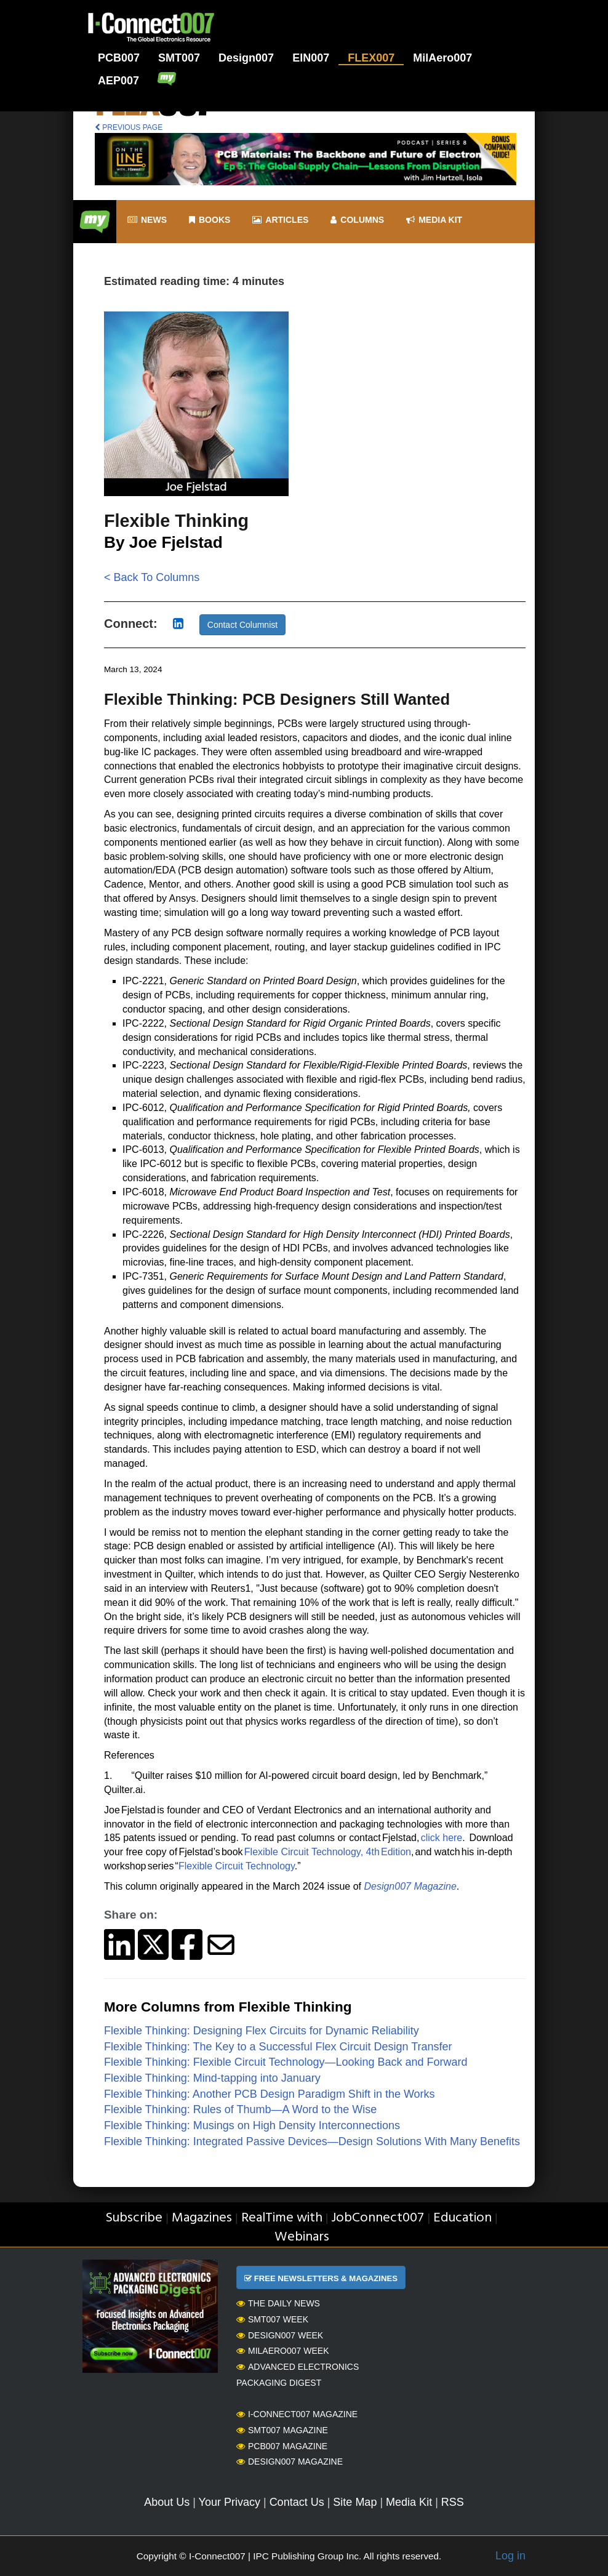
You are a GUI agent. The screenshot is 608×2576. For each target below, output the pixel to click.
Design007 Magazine (289, 2461)
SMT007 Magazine (282, 2430)
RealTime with (281, 2218)
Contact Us (297, 2502)
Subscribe (133, 2218)
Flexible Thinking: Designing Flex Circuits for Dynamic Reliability (261, 2030)
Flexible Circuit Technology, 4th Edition (327, 1852)
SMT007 (179, 58)
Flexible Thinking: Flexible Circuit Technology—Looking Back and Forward (286, 2062)
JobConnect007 (377, 2218)
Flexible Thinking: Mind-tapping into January (212, 2078)
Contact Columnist (242, 625)
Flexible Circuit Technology (236, 1866)
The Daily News (278, 2303)
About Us (167, 2502)
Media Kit (409, 2502)
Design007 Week (279, 2335)
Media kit (434, 220)
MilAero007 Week (282, 2351)
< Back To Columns (151, 577)
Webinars (301, 2237)
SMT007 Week (272, 2319)
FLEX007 (371, 58)
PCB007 (119, 58)
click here (442, 1837)
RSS (452, 2502)
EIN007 (310, 58)
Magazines (202, 2218)
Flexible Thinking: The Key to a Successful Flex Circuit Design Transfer (278, 2046)
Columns (357, 220)
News (147, 220)
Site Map (355, 2502)
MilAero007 (442, 58)
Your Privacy (229, 2502)
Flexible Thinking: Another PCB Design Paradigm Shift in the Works (269, 2094)
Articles (280, 220)
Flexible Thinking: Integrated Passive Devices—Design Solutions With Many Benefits (312, 2141)
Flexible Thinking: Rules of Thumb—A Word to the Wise (240, 2109)
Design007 (246, 58)
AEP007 (118, 80)
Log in (510, 2556)
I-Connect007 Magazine (297, 2414)
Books (209, 220)
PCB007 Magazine (281, 2446)
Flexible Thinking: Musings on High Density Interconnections (252, 2125)
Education (462, 2218)
